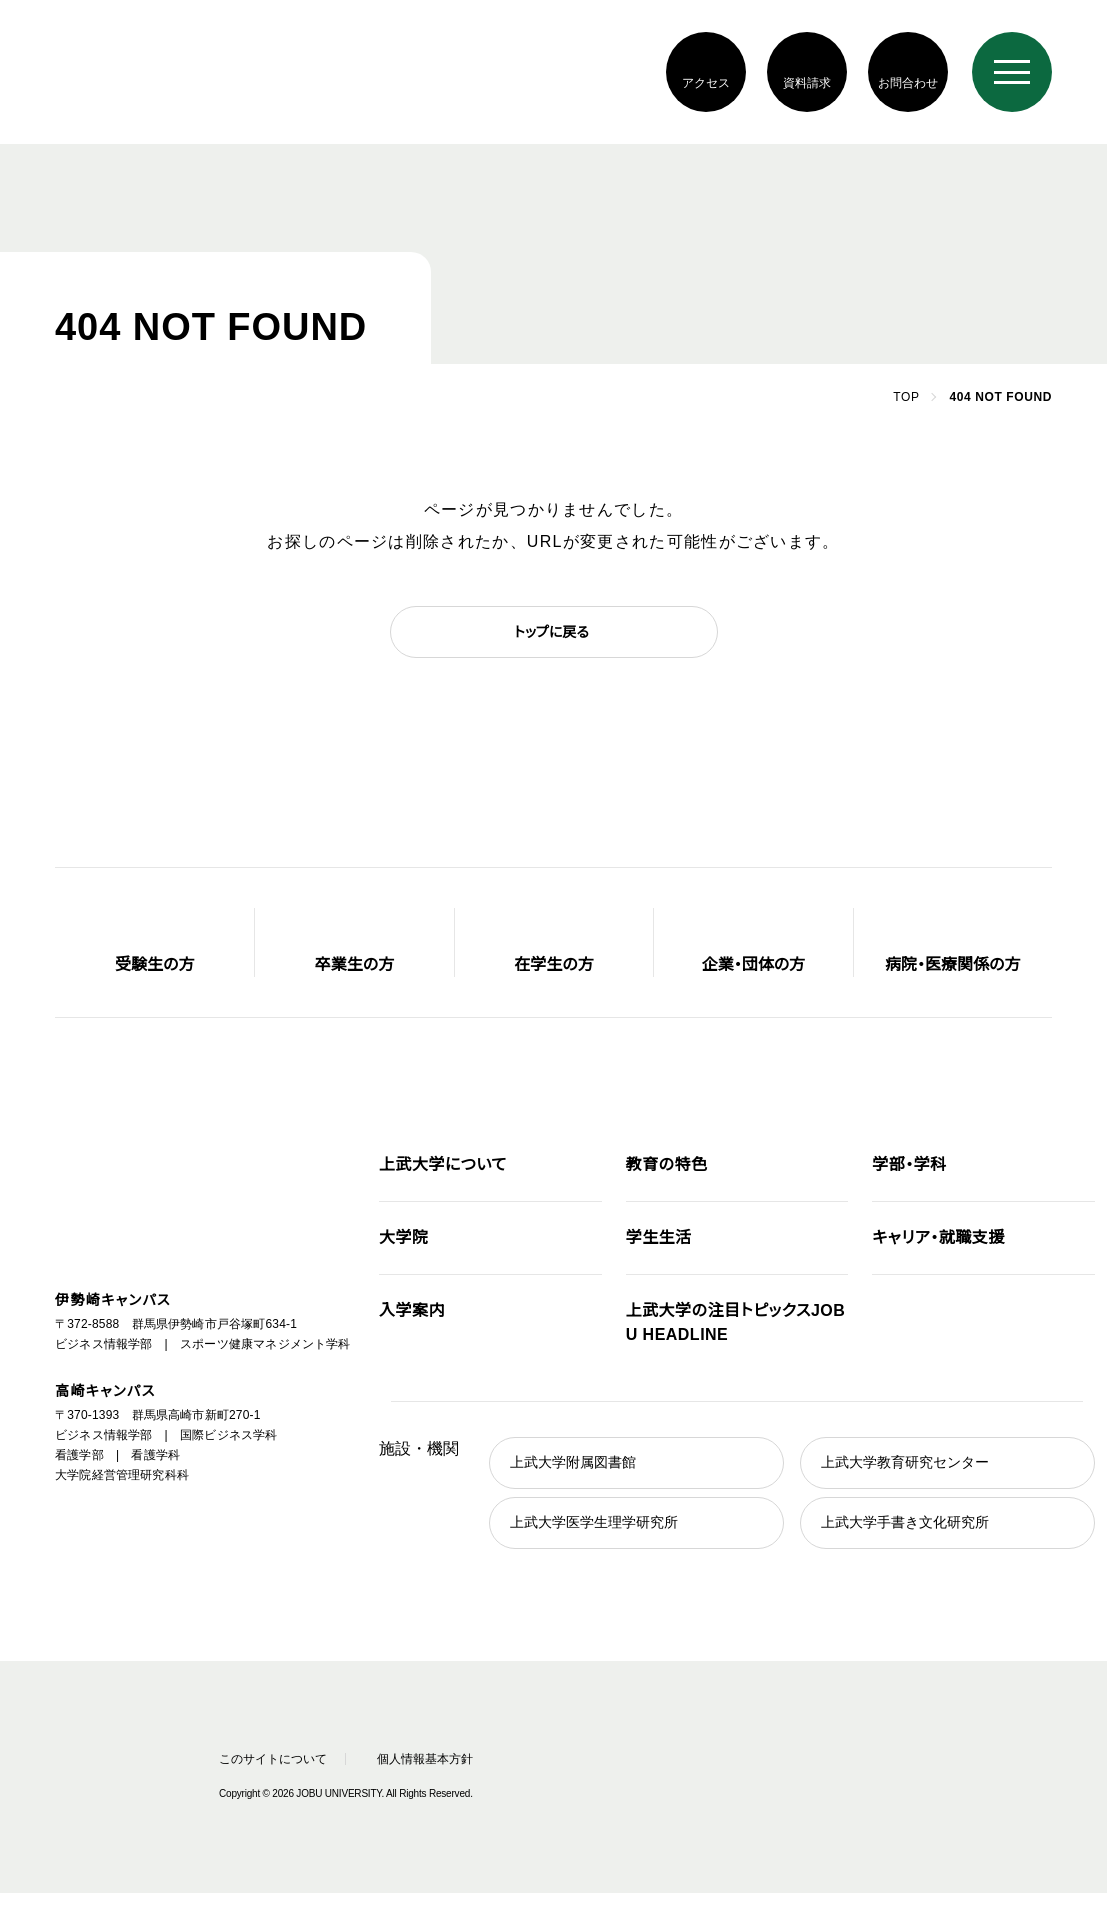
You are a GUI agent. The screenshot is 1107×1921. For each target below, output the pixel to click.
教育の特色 (666, 1165)
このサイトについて (268, 1758)
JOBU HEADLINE (735, 1323)
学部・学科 (909, 1165)
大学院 (403, 1238)
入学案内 (412, 1311)
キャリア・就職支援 (938, 1238)
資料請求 (807, 82)
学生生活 (659, 1238)
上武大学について (443, 1165)
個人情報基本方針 (433, 1758)
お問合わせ (907, 82)
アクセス (706, 82)
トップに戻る (551, 632)
